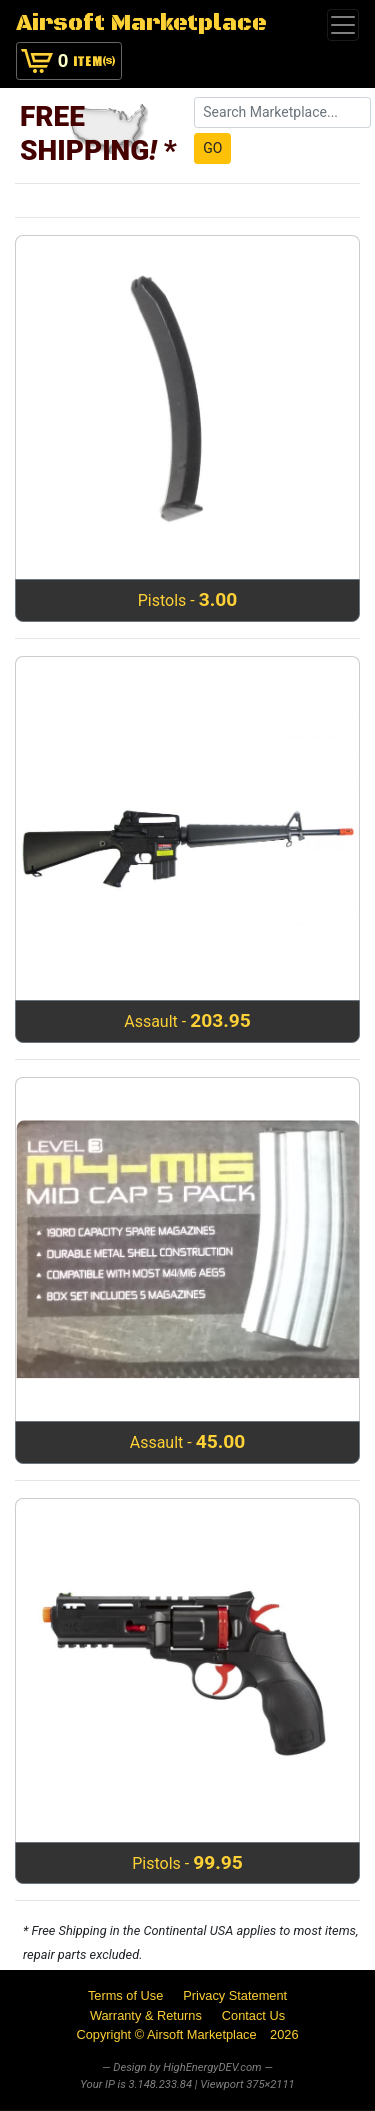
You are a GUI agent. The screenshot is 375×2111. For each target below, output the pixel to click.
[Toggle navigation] (343, 25)
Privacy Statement (235, 1995)
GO (212, 148)
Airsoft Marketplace (141, 24)
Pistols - (188, 599)
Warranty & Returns (146, 2015)
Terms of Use (125, 1995)
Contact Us (253, 2015)
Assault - (187, 1020)
